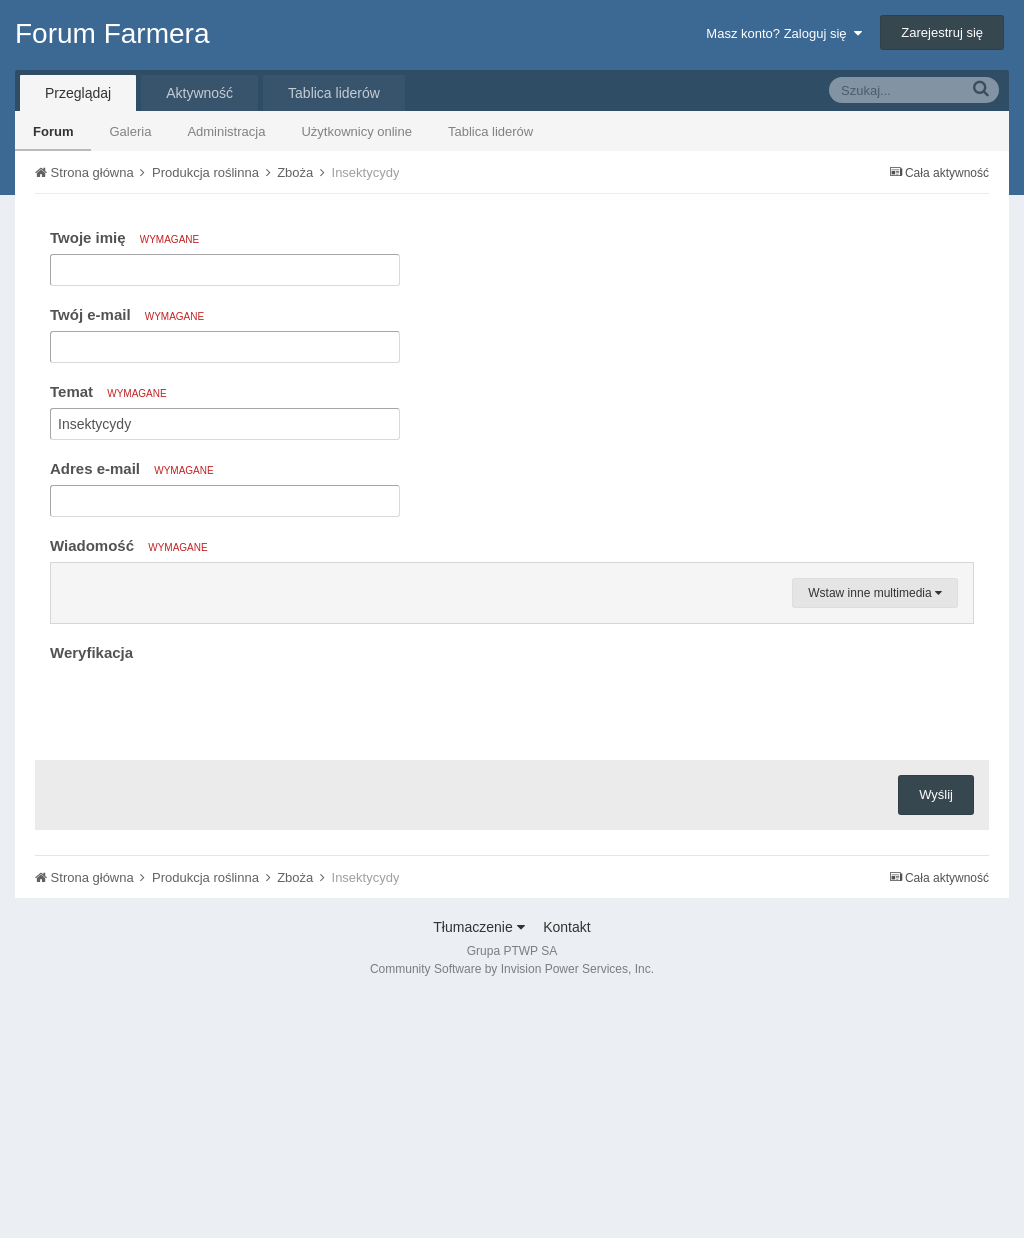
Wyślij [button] (936, 1034)
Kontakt (566, 1167)
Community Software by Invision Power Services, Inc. (512, 1209)
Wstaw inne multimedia (875, 833)
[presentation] (202, 946)
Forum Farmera (112, 33)
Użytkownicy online (356, 131)
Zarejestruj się (942, 32)
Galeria (130, 131)
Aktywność (199, 93)
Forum (53, 131)
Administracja (226, 131)
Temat (108, 391)
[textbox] (512, 703)
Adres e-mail (132, 468)
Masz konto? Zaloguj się (783, 33)
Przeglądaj (78, 93)
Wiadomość (129, 545)
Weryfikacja (91, 892)
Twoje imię (124, 237)
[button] (69, 583)
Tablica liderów (490, 131)
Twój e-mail (127, 314)
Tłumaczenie (478, 1167)
